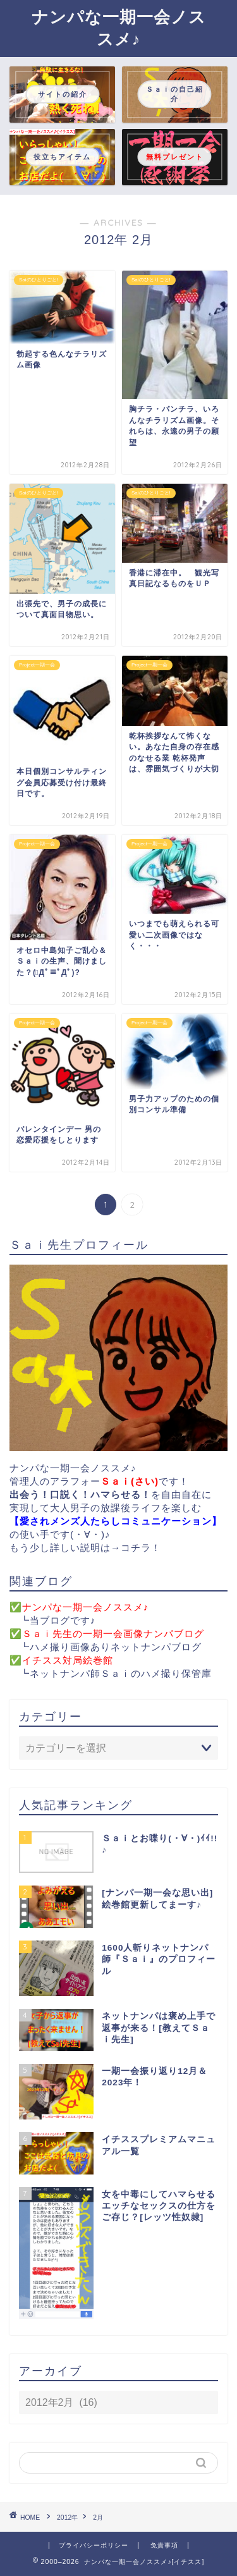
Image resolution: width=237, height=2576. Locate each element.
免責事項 (164, 2545)
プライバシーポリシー (93, 2545)
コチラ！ (141, 1547)
